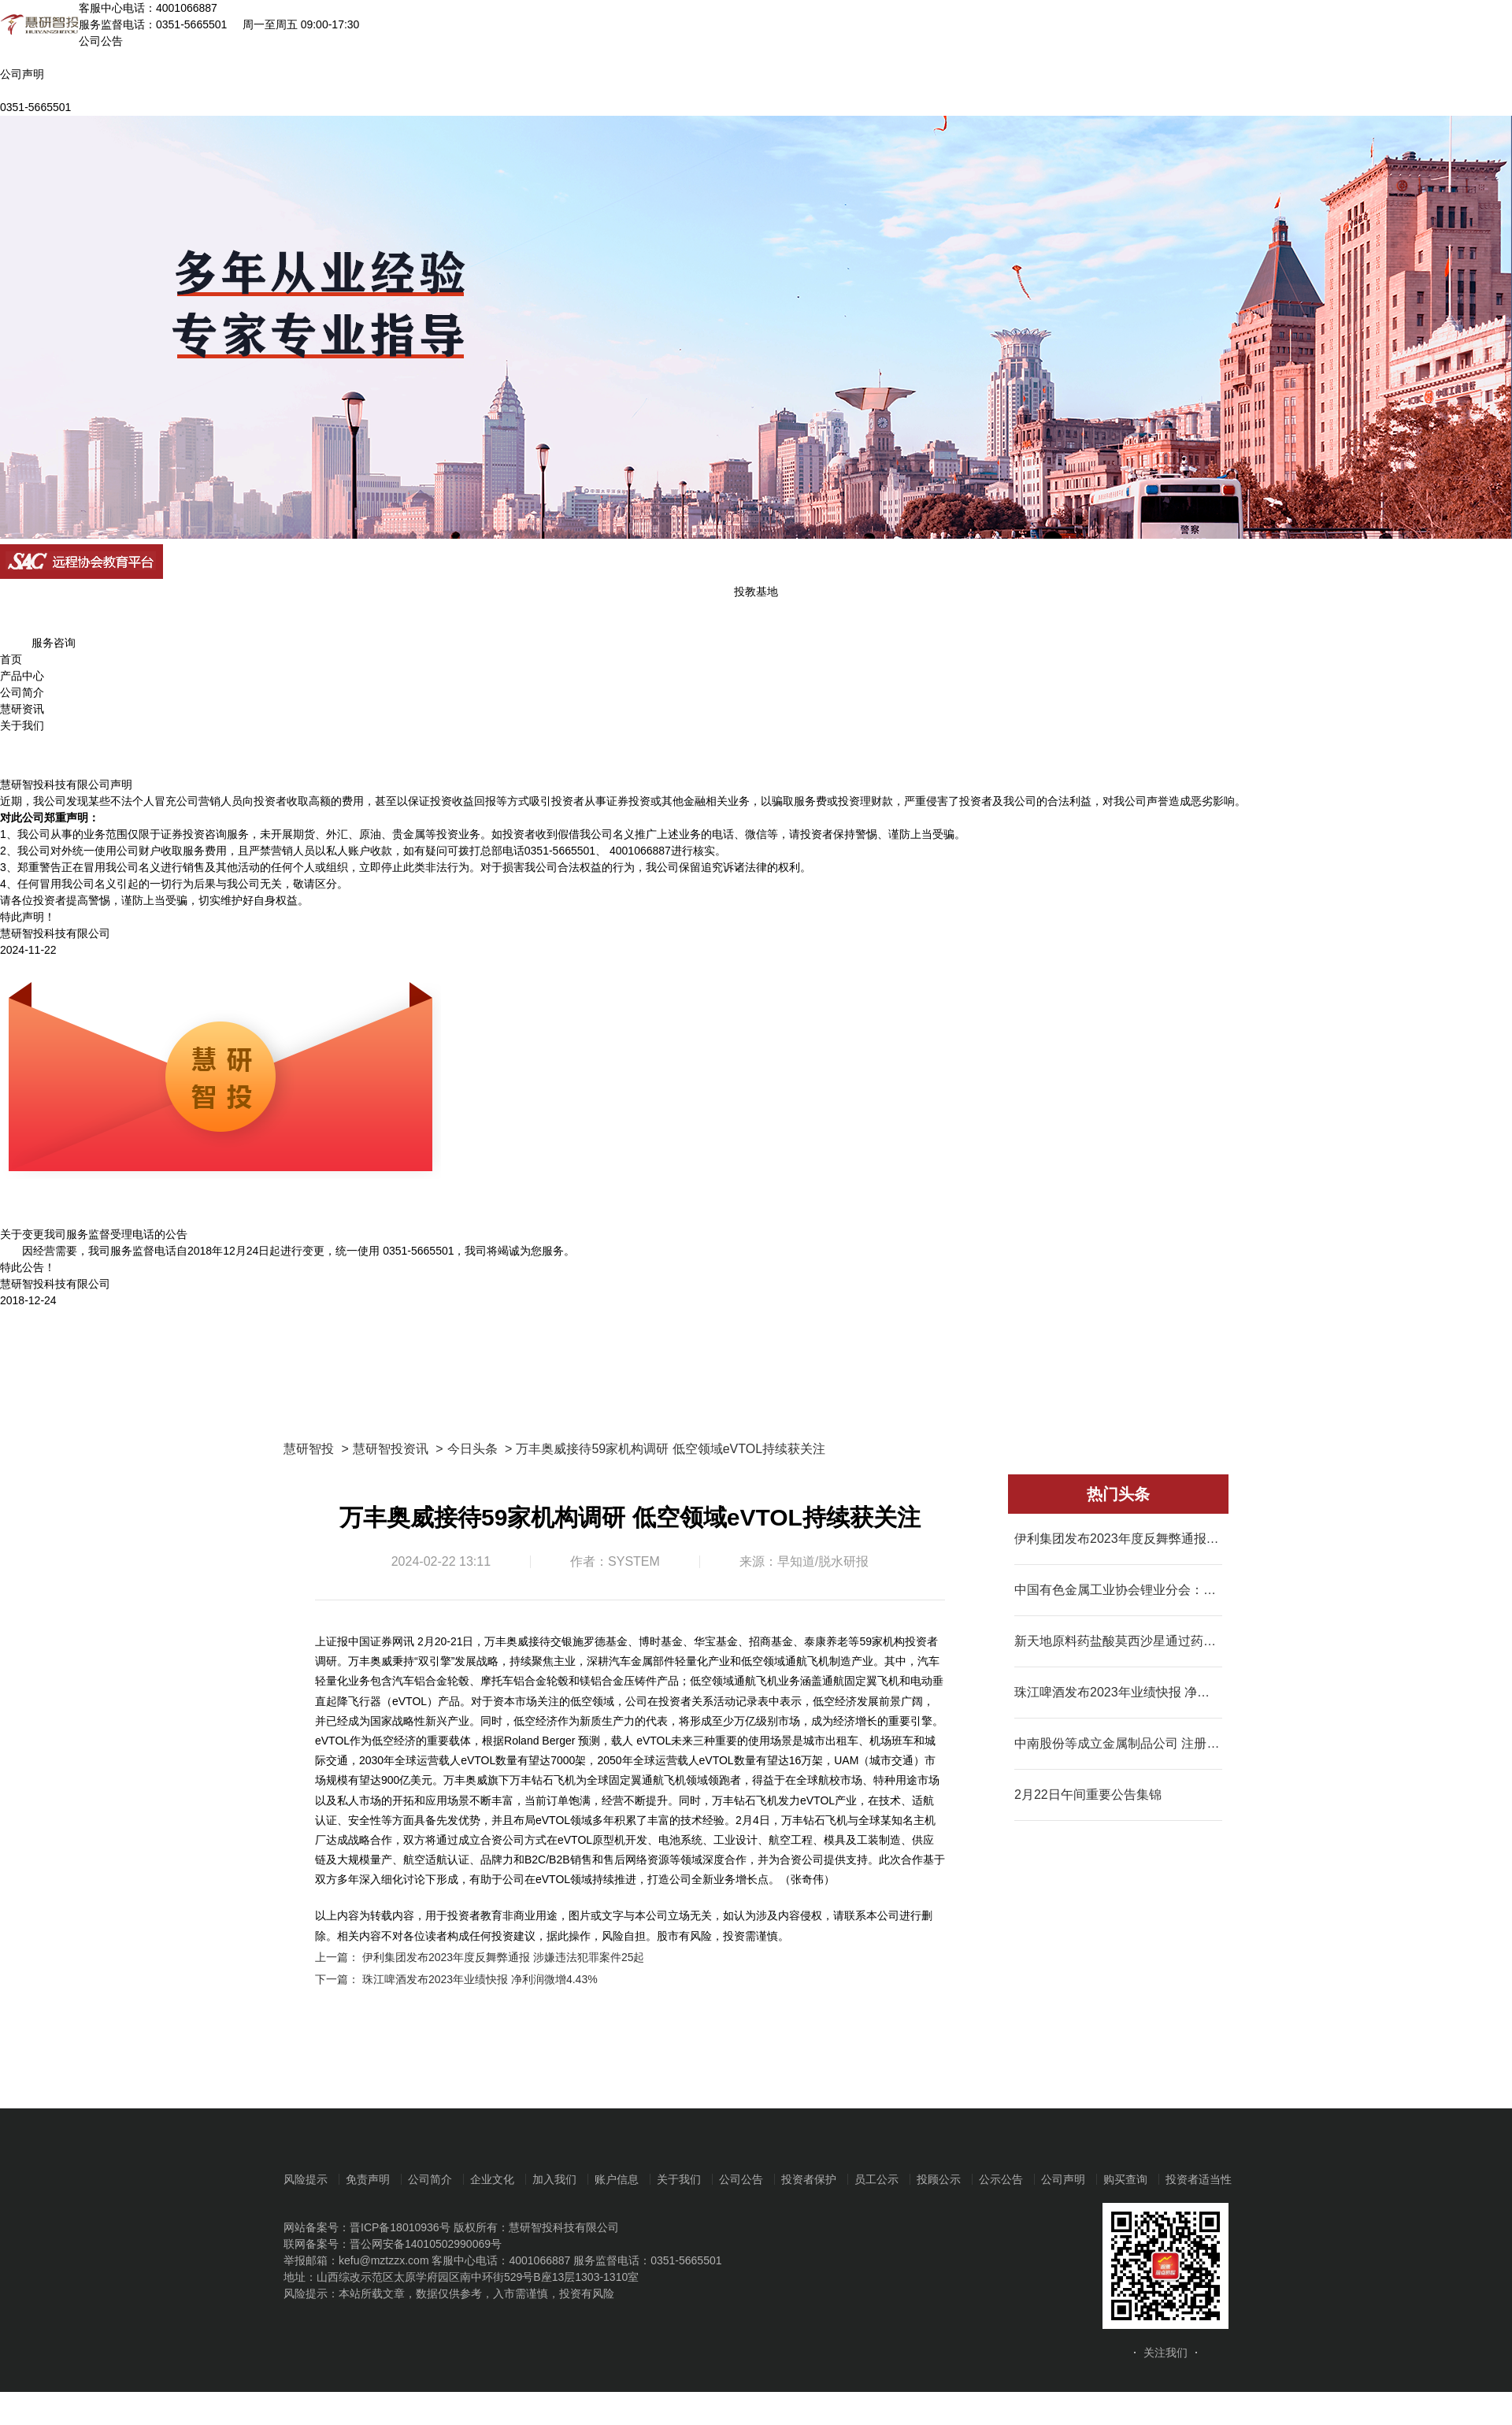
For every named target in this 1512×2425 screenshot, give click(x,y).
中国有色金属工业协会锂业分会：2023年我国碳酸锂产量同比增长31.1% (1118, 1589)
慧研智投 (309, 1448)
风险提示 (306, 2179)
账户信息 (617, 2179)
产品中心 (22, 675)
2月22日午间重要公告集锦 (1088, 1794)
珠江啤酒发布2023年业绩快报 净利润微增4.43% (480, 1979)
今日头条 (472, 1448)
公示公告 (1001, 2179)
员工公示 (876, 2179)
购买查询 (1125, 2179)
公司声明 (1063, 2179)
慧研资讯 (22, 709)
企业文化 (492, 2179)
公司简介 (22, 692)
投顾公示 (939, 2179)
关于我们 (22, 725)
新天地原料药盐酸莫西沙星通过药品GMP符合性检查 (1118, 1641)
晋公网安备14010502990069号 (426, 2244)
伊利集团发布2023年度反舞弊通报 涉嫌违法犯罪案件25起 (503, 1957)
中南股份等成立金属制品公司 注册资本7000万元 (1118, 1743)
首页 (11, 659)
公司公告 (741, 2179)
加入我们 (554, 2179)
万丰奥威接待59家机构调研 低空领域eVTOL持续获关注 (670, 1448)
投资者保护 (808, 2179)
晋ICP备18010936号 (400, 2227)
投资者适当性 (1199, 2179)
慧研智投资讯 (390, 1448)
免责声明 (368, 2179)
